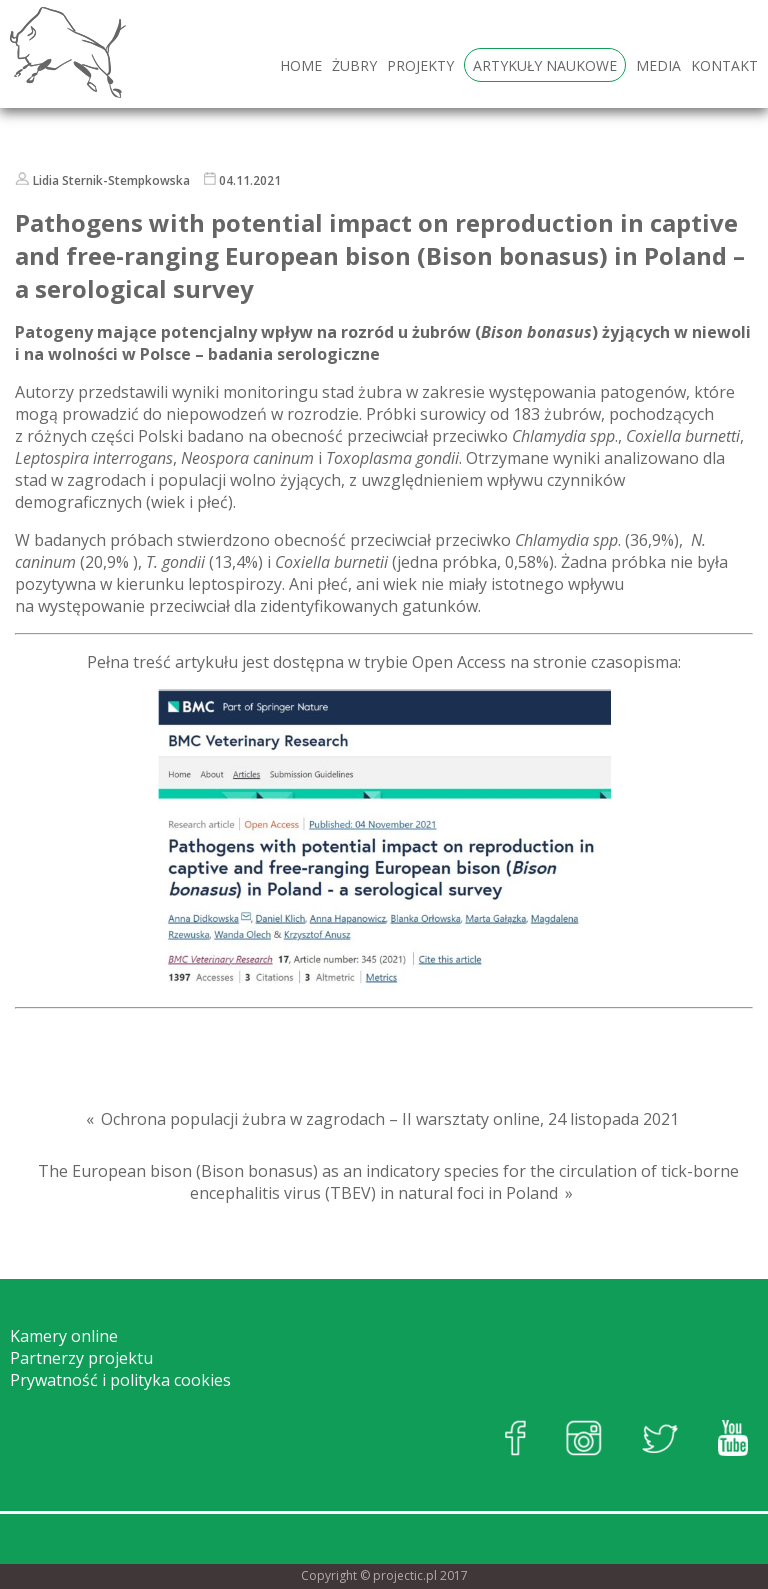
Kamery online (64, 1336)
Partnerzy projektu (81, 1358)
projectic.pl (405, 1575)
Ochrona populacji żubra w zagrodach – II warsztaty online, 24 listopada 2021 (390, 1119)
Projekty (420, 65)
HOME (301, 65)
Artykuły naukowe (545, 65)
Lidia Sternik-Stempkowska (111, 180)
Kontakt (724, 65)
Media (658, 65)
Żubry (354, 65)
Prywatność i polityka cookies (120, 1380)
